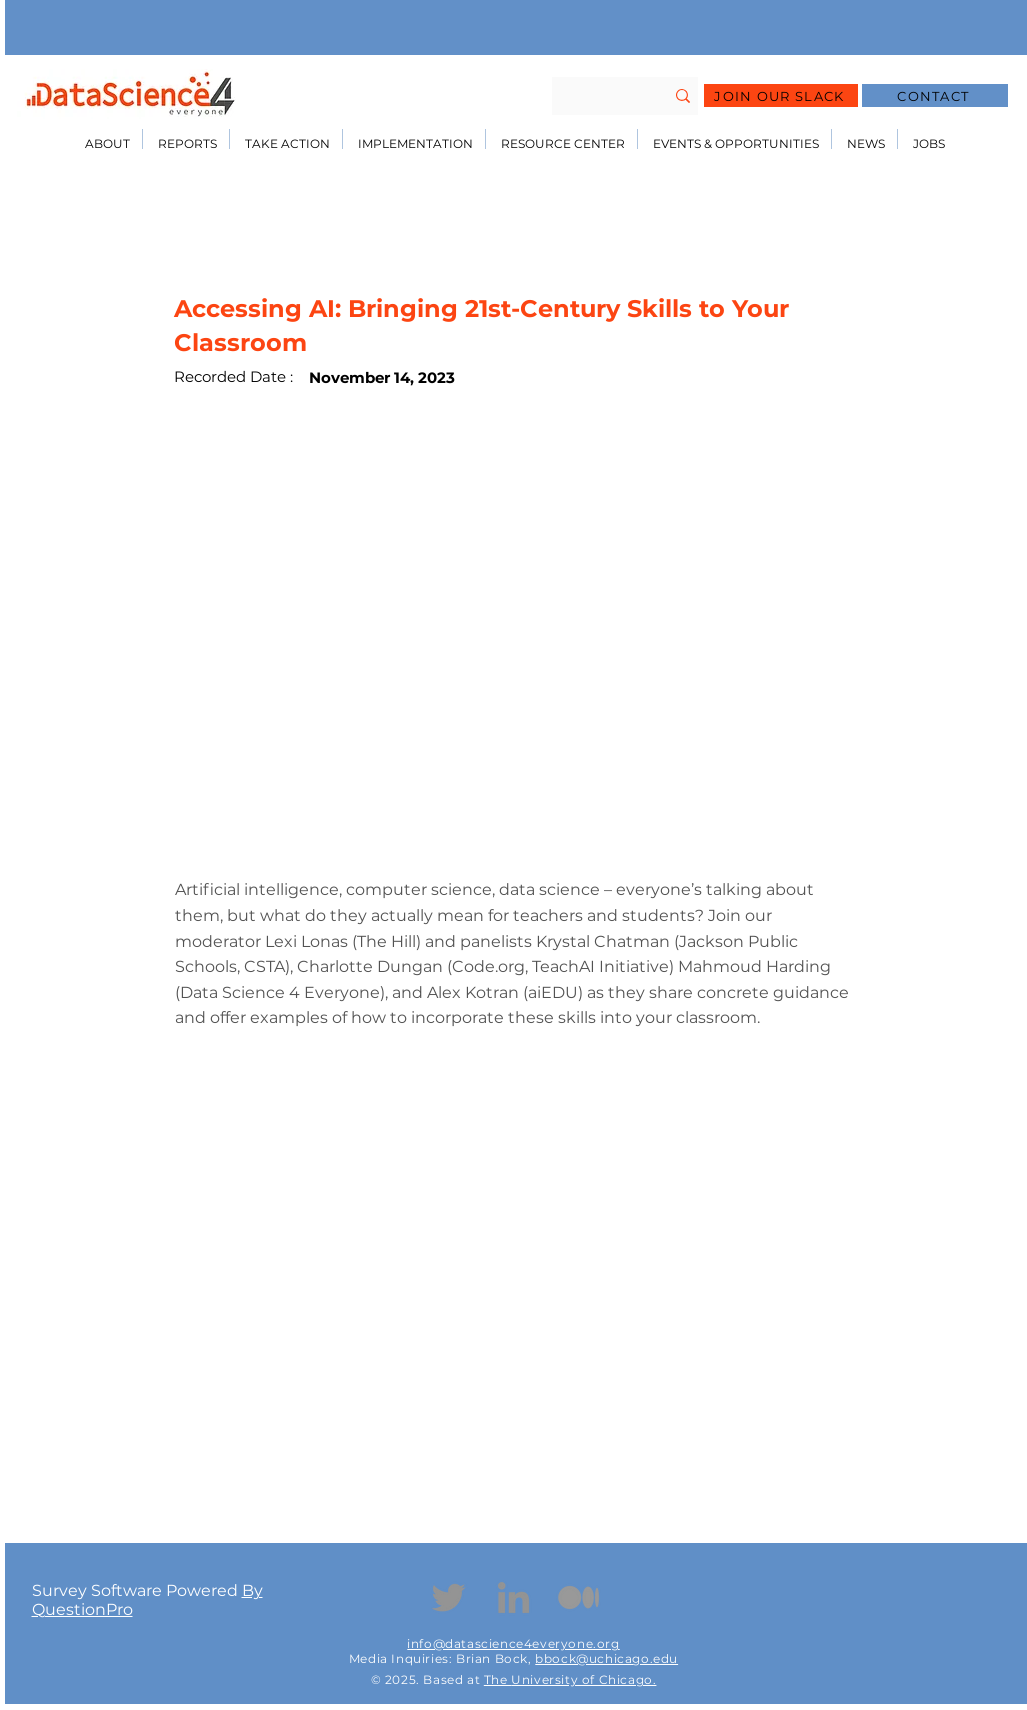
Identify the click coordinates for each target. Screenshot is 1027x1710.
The (497, 1679)
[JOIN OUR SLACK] (781, 95)
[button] (107, 139)
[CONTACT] (935, 95)
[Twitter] (448, 1597)
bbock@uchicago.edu (606, 1658)
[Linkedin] (513, 1597)
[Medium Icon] (578, 1597)
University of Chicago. (583, 1679)
